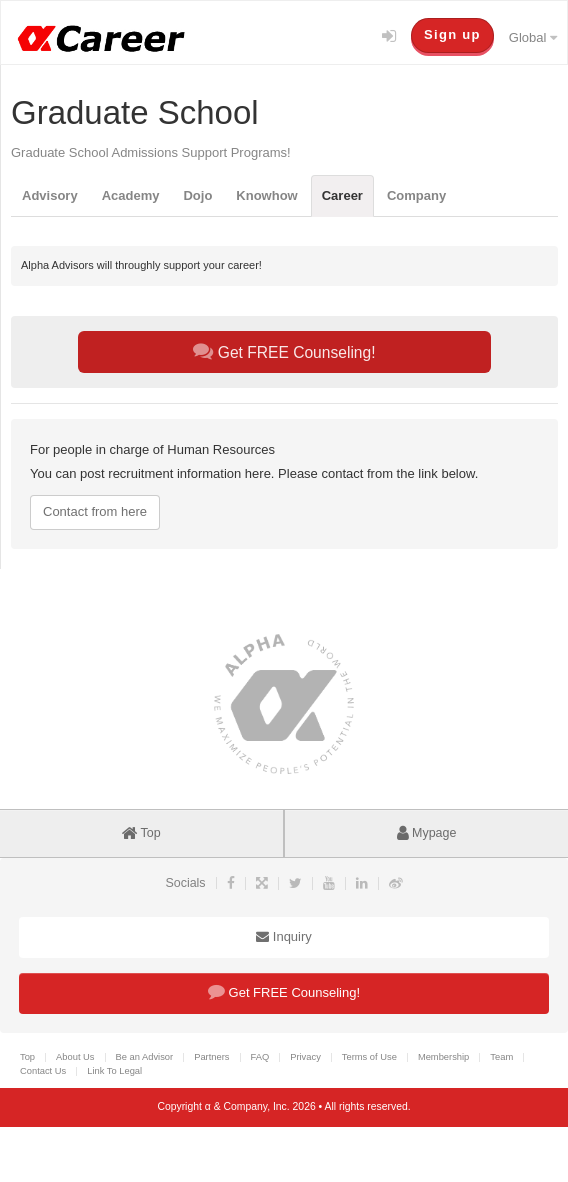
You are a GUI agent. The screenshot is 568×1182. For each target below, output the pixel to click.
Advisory (50, 195)
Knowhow (266, 195)
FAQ (260, 1057)
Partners (211, 1057)
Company (416, 195)
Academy (131, 195)
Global (533, 37)
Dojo (197, 195)
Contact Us (43, 1071)
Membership (443, 1057)
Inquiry (284, 936)
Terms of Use (369, 1057)
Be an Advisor (145, 1057)
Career (342, 195)
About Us (75, 1057)
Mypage (427, 833)
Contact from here (95, 511)
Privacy (305, 1057)
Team (501, 1057)
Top (141, 833)
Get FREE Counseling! (284, 351)
